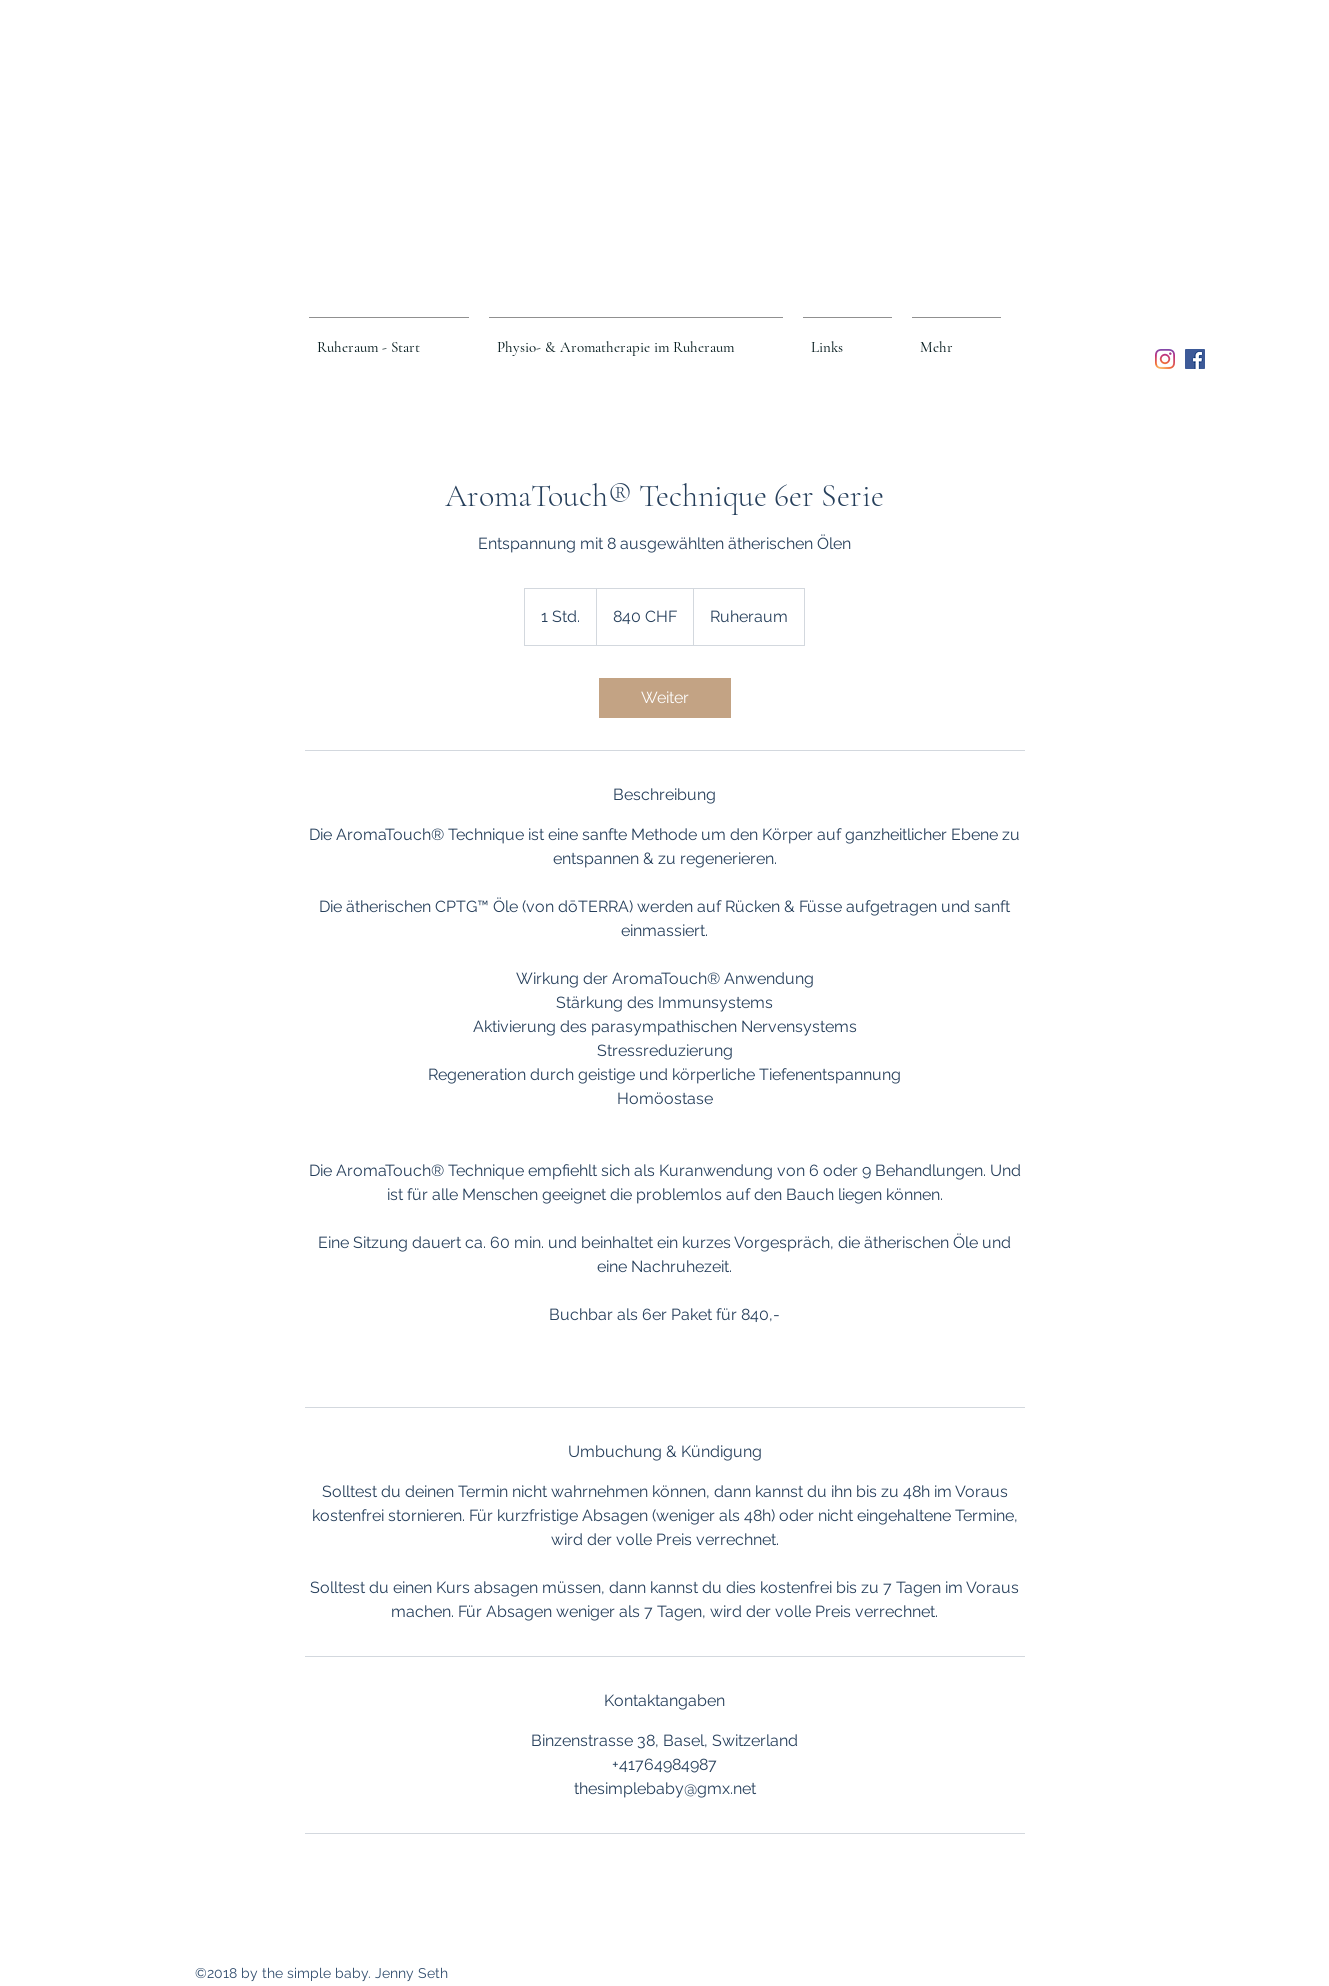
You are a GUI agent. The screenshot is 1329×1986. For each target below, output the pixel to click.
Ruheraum (680, 109)
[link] (665, 698)
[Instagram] (1165, 359)
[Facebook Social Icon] (1195, 359)
